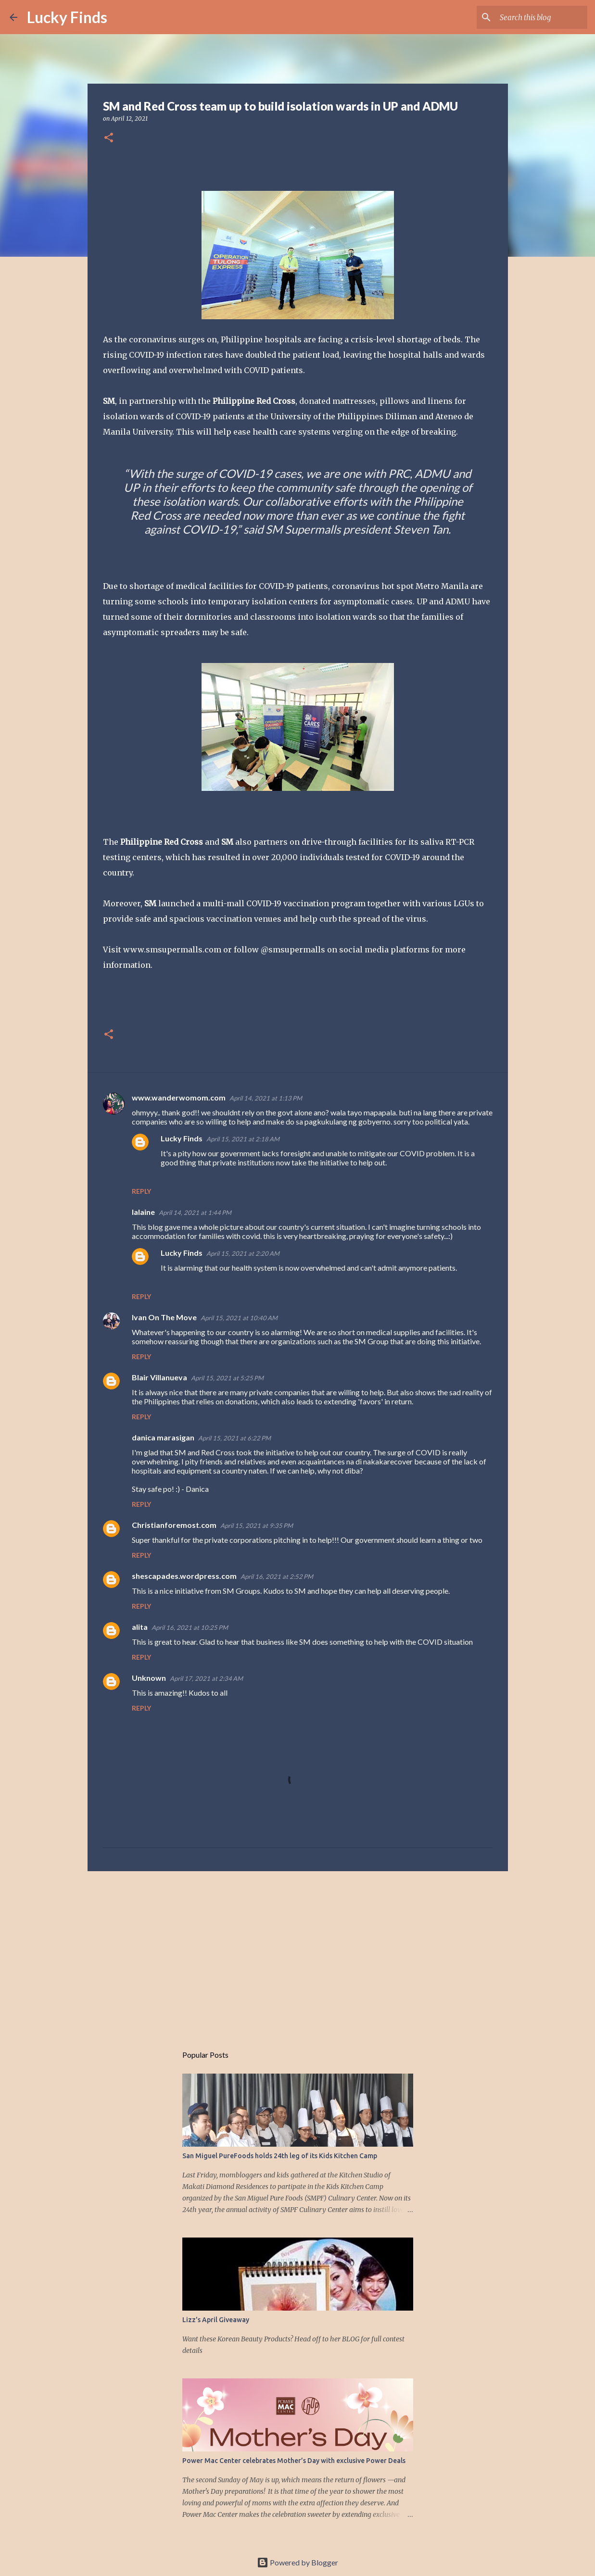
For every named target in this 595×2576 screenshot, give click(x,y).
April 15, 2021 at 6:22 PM (234, 1438)
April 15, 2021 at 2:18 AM (242, 1139)
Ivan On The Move (164, 1317)
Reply (141, 1191)
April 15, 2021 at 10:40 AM (239, 1318)
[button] (108, 138)
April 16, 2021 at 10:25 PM (190, 1627)
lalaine (143, 1211)
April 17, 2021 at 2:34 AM (206, 1678)
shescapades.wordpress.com (184, 1575)
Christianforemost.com (174, 1524)
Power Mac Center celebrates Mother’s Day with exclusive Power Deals (293, 2460)
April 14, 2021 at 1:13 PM (265, 1098)
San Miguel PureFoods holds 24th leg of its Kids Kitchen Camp (279, 2156)
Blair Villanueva (159, 1377)
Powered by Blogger (297, 2562)
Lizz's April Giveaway (215, 2320)
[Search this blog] (536, 17)
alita (140, 1626)
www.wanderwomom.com (179, 1097)
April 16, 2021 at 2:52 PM (277, 1576)
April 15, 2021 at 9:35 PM (256, 1525)
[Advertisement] (298, 1953)
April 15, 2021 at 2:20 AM (242, 1253)
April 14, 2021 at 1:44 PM (195, 1212)
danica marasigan (163, 1437)
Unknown (149, 1677)
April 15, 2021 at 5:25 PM (227, 1378)
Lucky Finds (67, 17)
